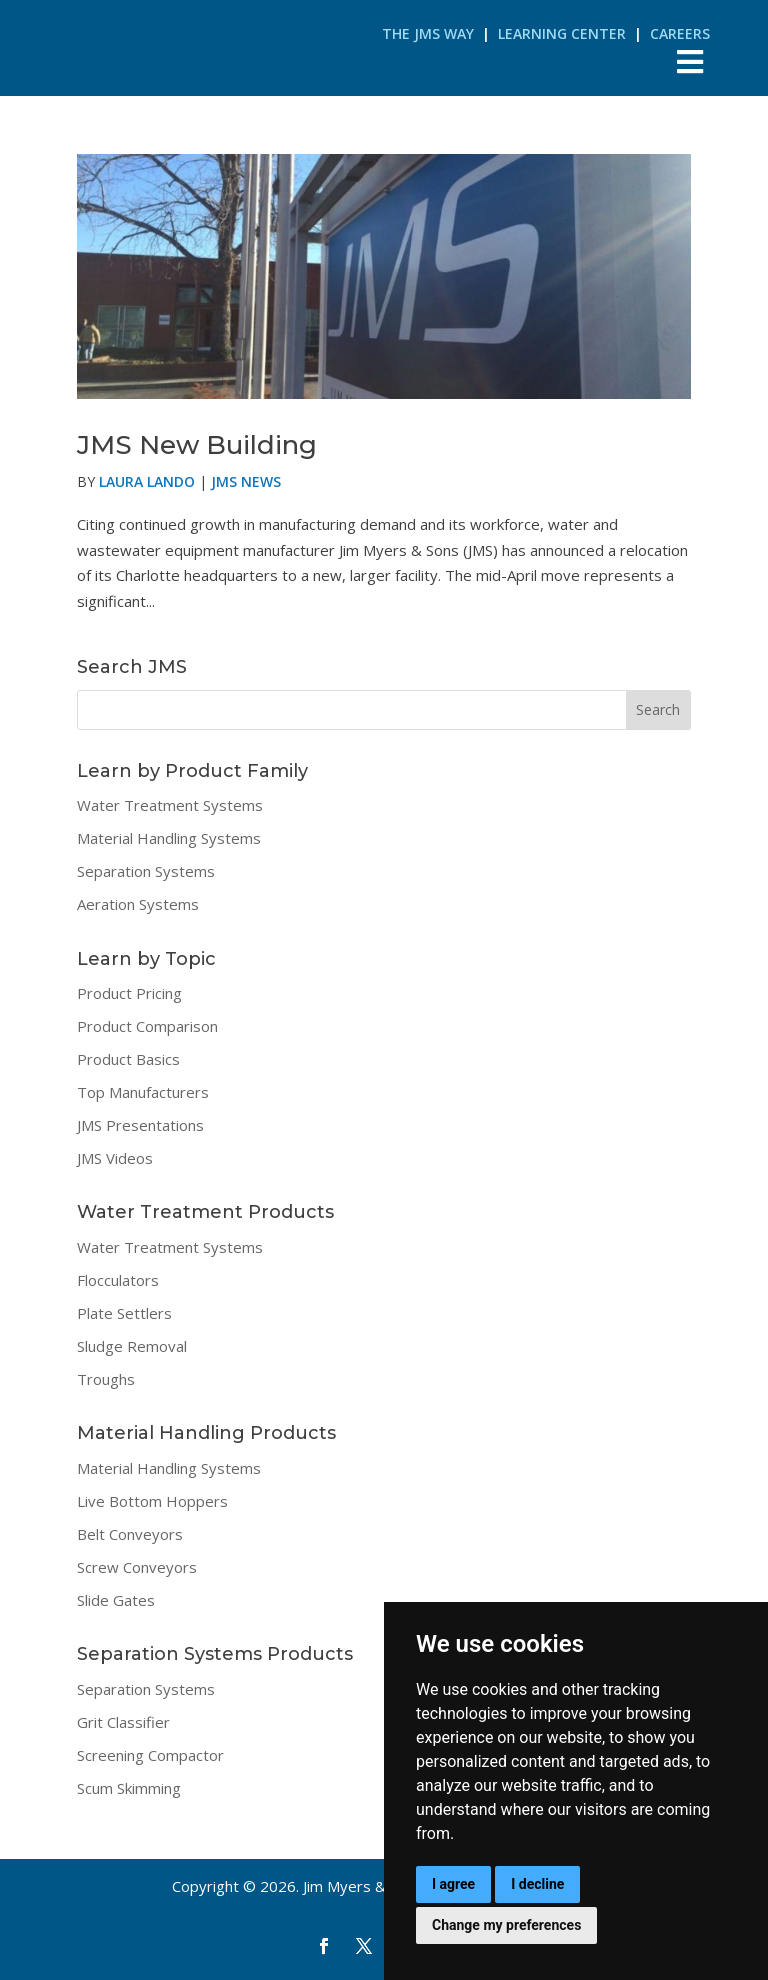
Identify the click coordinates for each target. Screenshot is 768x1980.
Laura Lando (147, 481)
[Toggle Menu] (690, 61)
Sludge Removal (132, 1346)
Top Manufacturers (143, 1092)
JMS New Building (197, 445)
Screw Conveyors (137, 1567)
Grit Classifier (123, 1722)
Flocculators (118, 1280)
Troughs (106, 1379)
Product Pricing (129, 993)
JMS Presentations (140, 1125)
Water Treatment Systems (170, 805)
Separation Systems (146, 871)
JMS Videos (115, 1158)
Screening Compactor (150, 1755)
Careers (680, 33)
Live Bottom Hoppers (152, 1501)
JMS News (246, 481)
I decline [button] (537, 1884)
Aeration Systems (138, 904)
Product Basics (128, 1059)
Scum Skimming (129, 1788)
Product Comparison (147, 1026)
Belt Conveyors (130, 1534)
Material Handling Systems (169, 838)
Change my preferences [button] (506, 1925)
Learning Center (562, 33)
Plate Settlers (124, 1313)
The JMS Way (428, 33)
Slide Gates (116, 1600)
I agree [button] (453, 1884)
